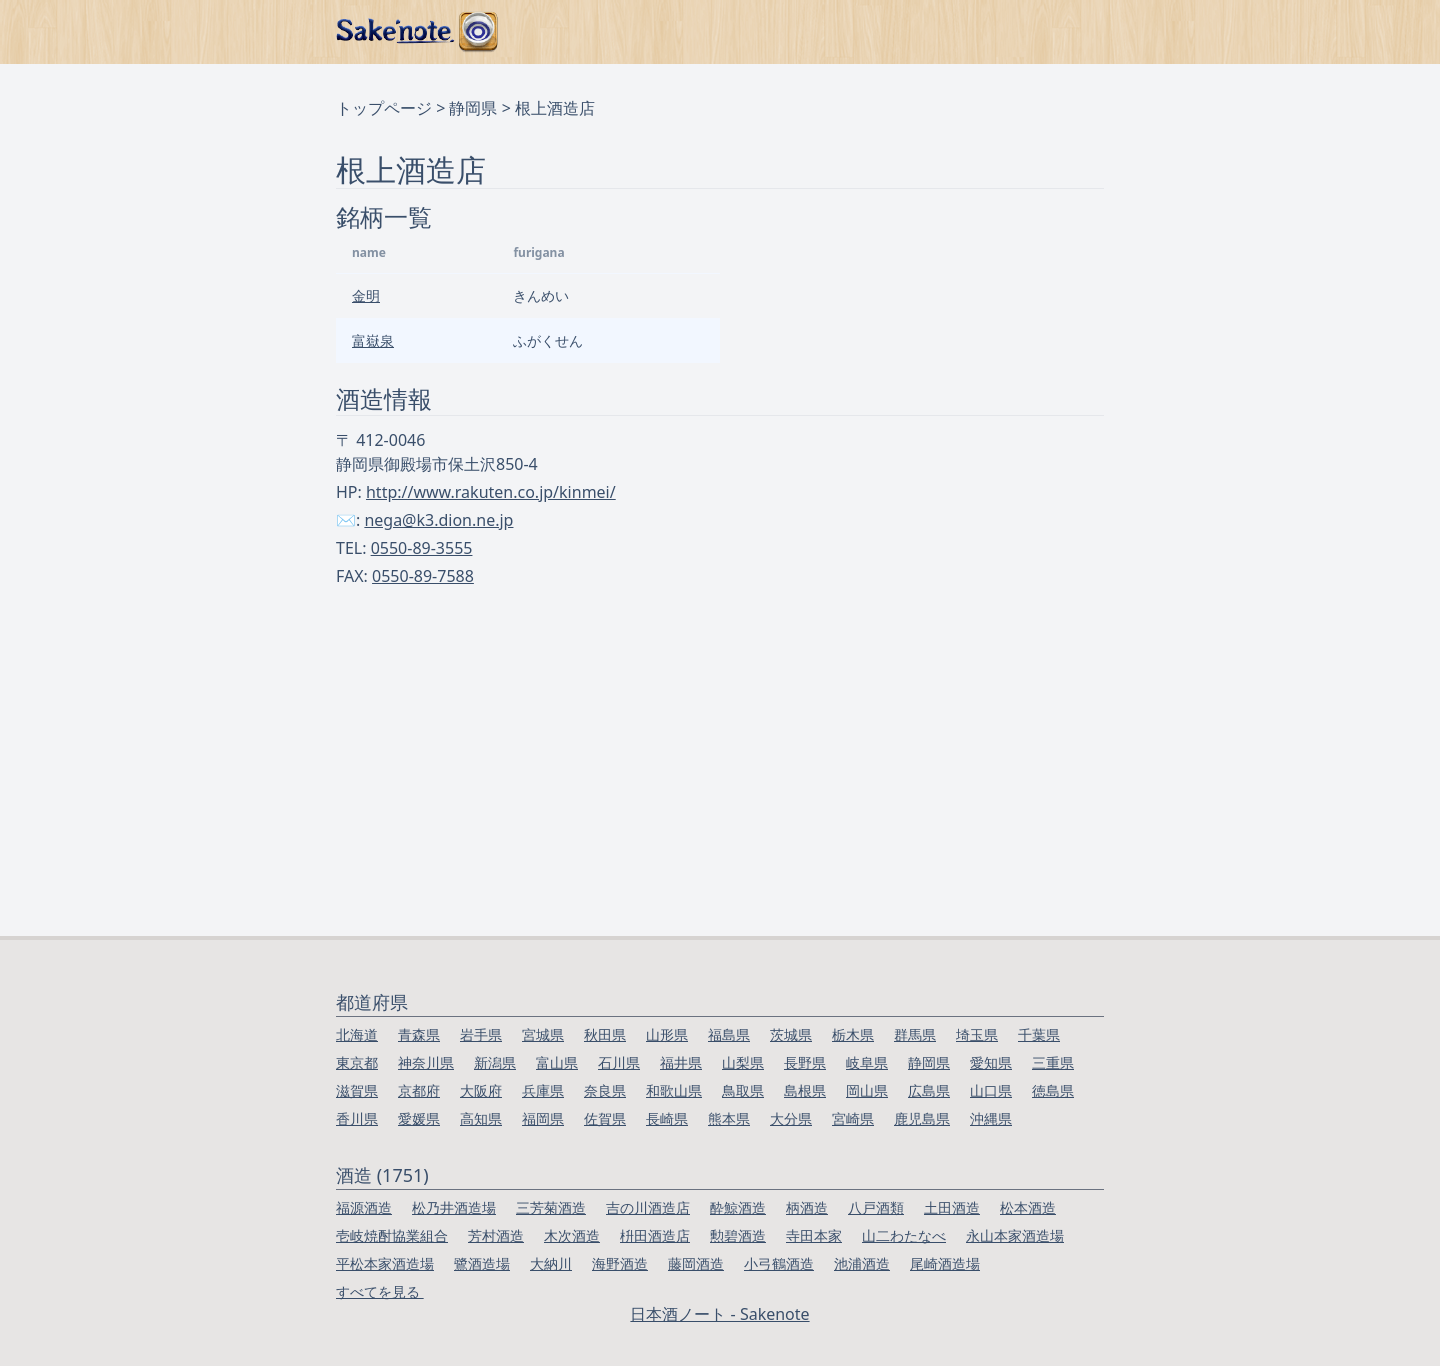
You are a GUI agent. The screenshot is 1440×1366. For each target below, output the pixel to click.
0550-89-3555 (422, 548)
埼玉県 (977, 1034)
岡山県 (867, 1090)
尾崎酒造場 (945, 1263)
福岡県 (543, 1118)
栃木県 (853, 1034)
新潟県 (495, 1062)
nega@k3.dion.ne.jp (438, 520)
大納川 (551, 1263)
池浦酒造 (862, 1263)
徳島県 (1053, 1090)
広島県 (929, 1090)
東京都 (357, 1062)
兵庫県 (543, 1090)
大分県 (791, 1118)
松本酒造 (1028, 1207)
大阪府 (481, 1090)
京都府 (419, 1090)
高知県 (481, 1118)
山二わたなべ (904, 1235)
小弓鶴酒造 (779, 1263)
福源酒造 (364, 1207)
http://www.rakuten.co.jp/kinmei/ (491, 492)
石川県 (619, 1062)
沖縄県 (991, 1118)
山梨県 (743, 1062)
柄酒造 (807, 1207)
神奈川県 (426, 1062)
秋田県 (605, 1034)
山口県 (991, 1090)
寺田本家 (814, 1235)
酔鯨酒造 (738, 1207)
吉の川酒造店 (648, 1207)
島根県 (805, 1090)
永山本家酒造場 (1015, 1235)
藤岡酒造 (696, 1263)
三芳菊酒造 (551, 1207)
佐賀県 (605, 1118)
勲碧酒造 (738, 1235)
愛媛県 (419, 1118)
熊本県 (729, 1118)
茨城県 (791, 1034)
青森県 (419, 1034)
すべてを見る (380, 1291)
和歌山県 (674, 1090)
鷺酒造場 (482, 1263)
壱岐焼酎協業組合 (392, 1235)
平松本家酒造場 (385, 1263)
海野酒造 (620, 1263)
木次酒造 (572, 1235)
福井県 (681, 1062)
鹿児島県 (922, 1118)
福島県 (729, 1034)
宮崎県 (853, 1118)
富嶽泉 (373, 340)
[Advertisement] (720, 786)
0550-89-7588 (423, 576)
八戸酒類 (876, 1207)
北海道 (357, 1034)
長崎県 (667, 1118)
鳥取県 (743, 1090)
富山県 (557, 1062)
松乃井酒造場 (454, 1207)
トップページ (384, 108)
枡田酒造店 (655, 1235)
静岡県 (473, 108)
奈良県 (605, 1090)
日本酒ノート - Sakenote (719, 1314)
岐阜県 (867, 1062)
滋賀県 (357, 1090)
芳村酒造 (496, 1235)
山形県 (667, 1034)
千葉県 (1039, 1034)
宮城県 (543, 1034)
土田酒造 (952, 1207)
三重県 (1053, 1062)
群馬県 (915, 1034)
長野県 (805, 1062)
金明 (366, 295)
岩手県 (481, 1034)
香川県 (357, 1118)
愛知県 (991, 1062)
